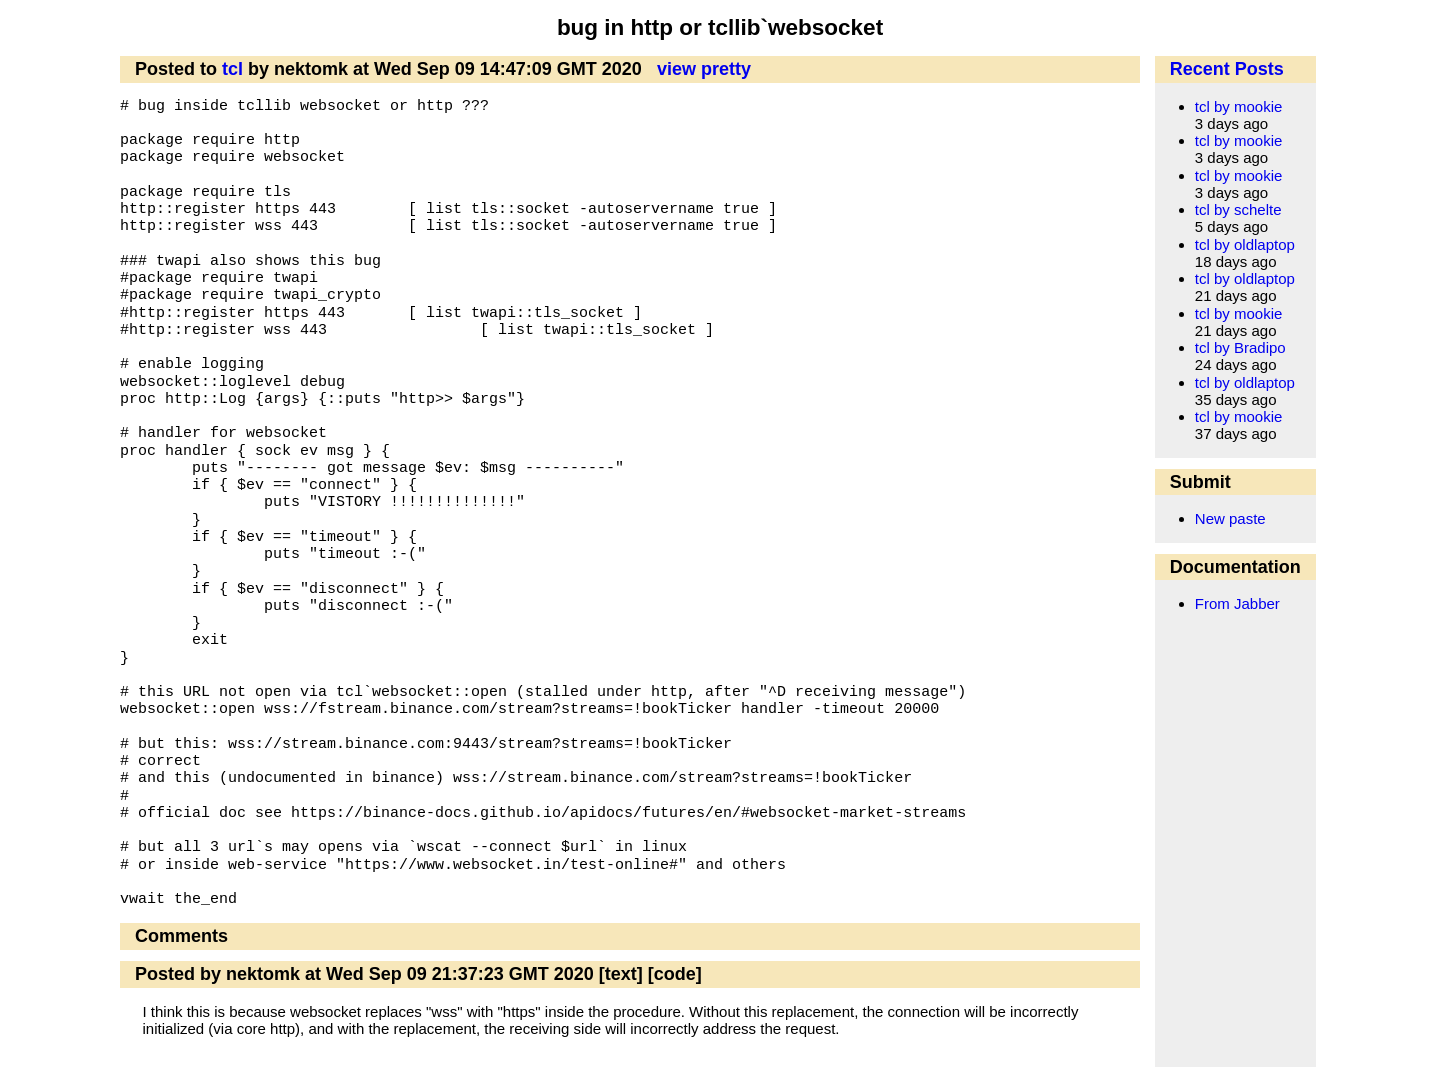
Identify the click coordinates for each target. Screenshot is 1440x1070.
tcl (232, 69)
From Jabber (1237, 603)
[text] (621, 974)
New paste (1230, 518)
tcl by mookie (1239, 106)
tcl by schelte (1238, 209)
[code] (675, 974)
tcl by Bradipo (1240, 347)
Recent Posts (1227, 69)
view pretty (704, 69)
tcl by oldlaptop (1245, 244)
